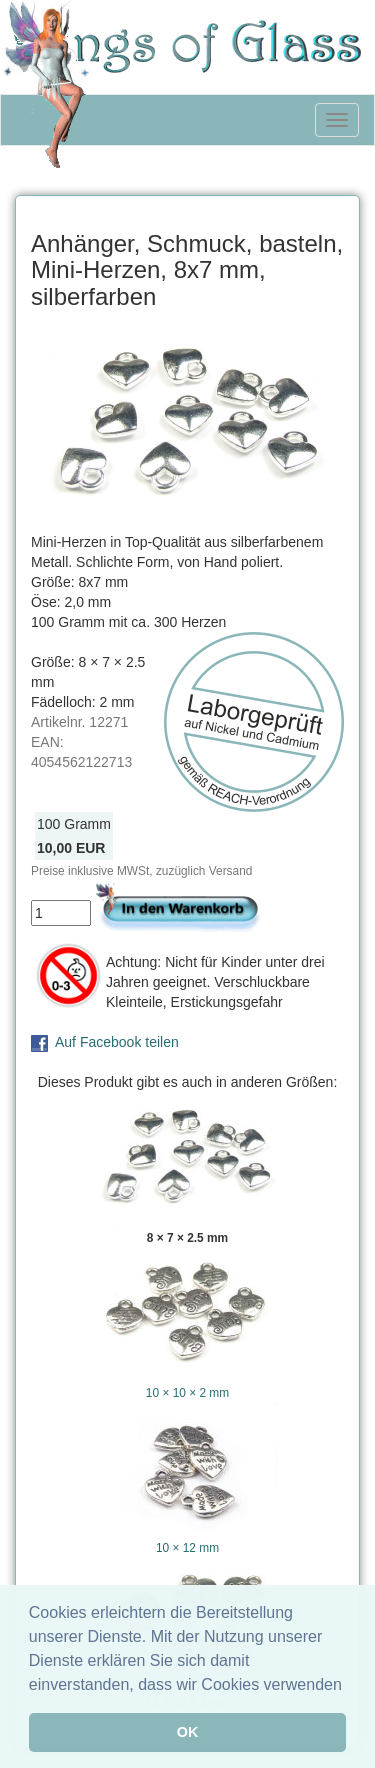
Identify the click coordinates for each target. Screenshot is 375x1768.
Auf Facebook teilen (117, 1042)
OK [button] (188, 1732)
